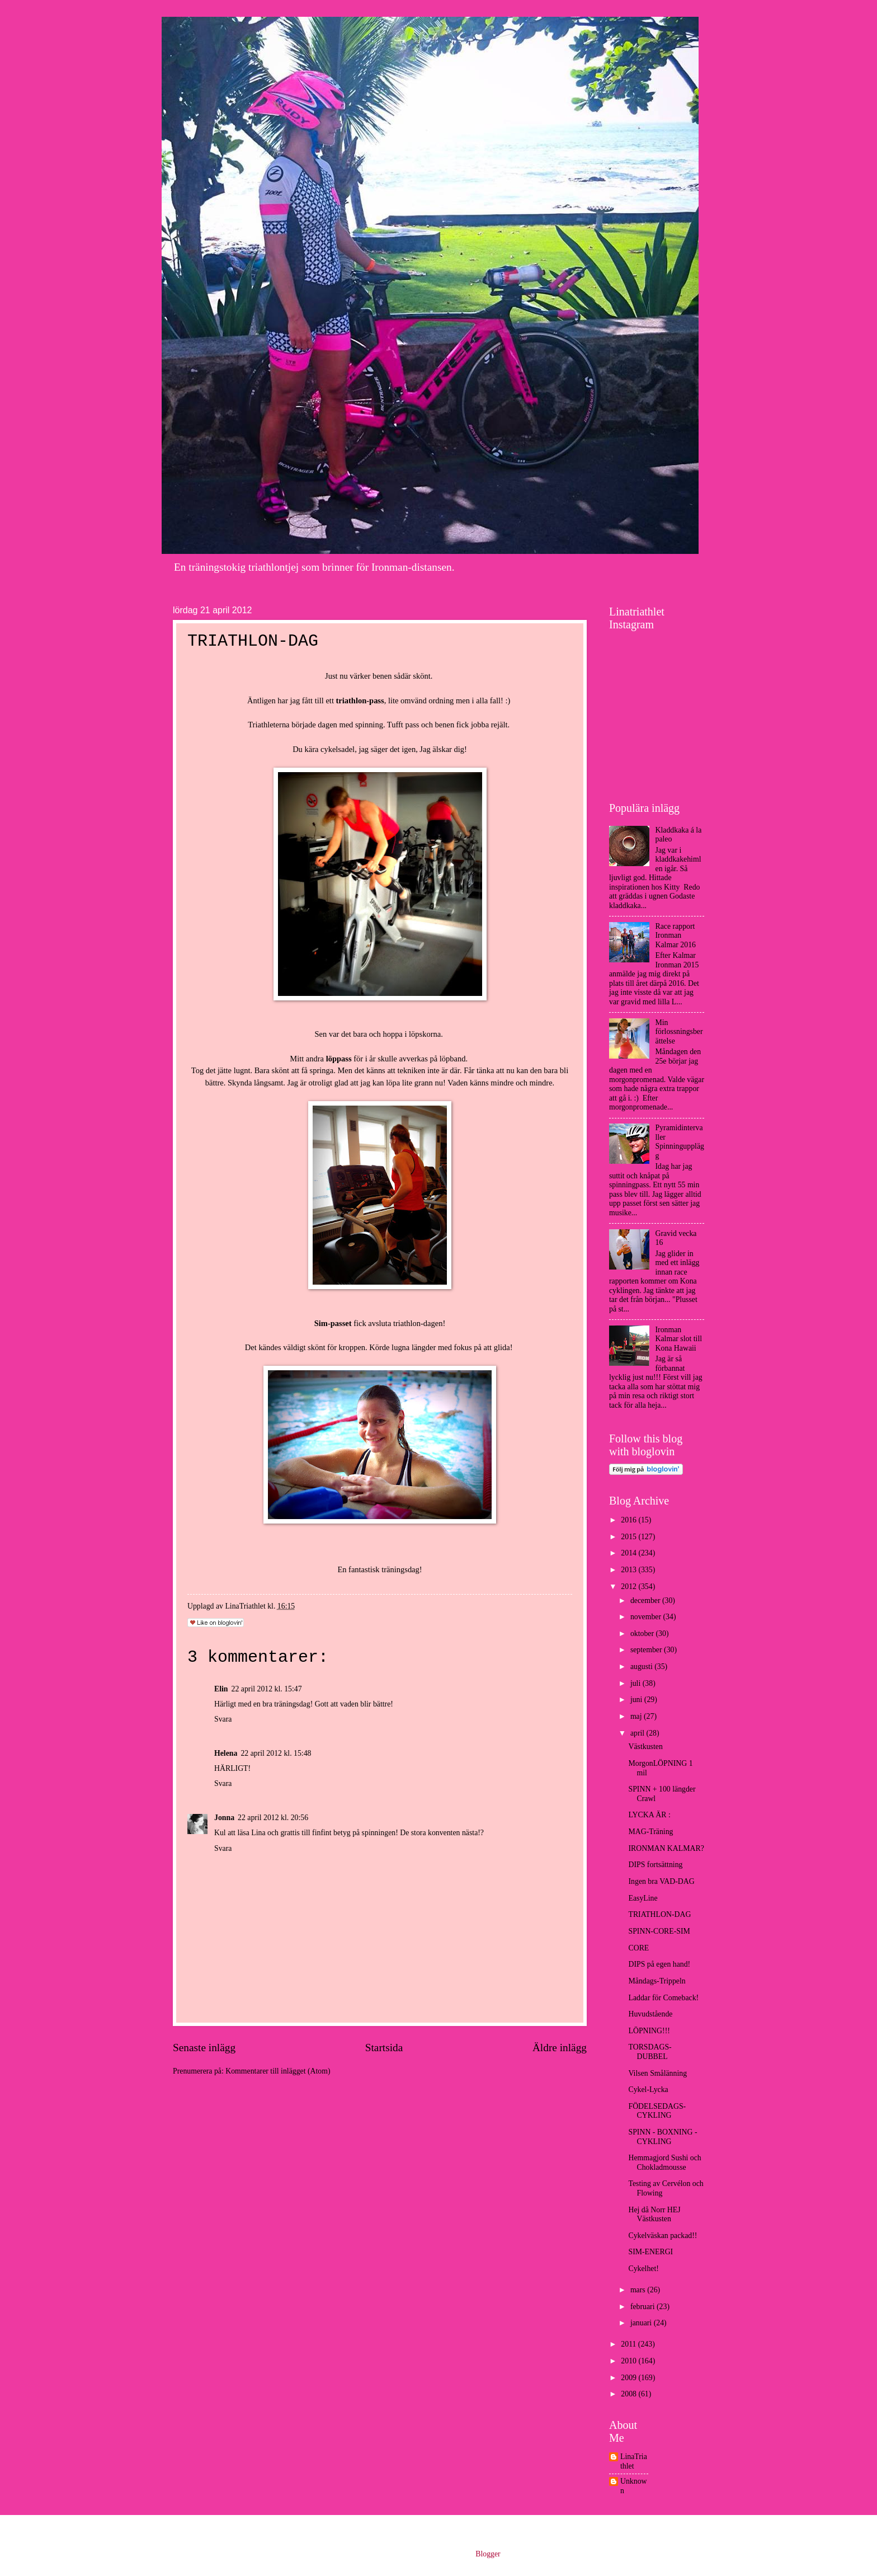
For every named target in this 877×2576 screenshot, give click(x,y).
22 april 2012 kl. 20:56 (273, 1817)
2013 (629, 1570)
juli (636, 1683)
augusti (642, 1666)
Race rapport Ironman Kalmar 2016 (676, 935)
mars (638, 2290)
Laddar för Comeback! (663, 1998)
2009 (629, 2377)
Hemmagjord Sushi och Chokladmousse (664, 2162)
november (646, 1617)
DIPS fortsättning (655, 1864)
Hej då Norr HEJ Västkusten (654, 2215)
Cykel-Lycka (648, 2089)
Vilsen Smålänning (657, 2073)
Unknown (633, 2486)
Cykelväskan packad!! (662, 2235)
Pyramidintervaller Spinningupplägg (680, 1142)
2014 (629, 1553)
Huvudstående (650, 2014)
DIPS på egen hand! (659, 1964)
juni (637, 1699)
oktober (643, 1633)
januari (642, 2323)
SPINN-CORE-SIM (659, 1931)
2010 (629, 2361)
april (638, 1733)
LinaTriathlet (633, 2461)
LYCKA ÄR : (649, 1815)
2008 (629, 2394)
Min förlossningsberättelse (679, 1031)
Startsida (384, 2047)
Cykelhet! (643, 2268)
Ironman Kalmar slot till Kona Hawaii (679, 1338)
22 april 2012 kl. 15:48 (276, 1753)
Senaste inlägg (204, 2047)
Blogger (487, 2554)
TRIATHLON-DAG (659, 1914)
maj (637, 1716)
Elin (221, 1689)
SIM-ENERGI (650, 2252)
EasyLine (642, 1898)
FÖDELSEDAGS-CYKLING (657, 2111)
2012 (629, 1586)
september (647, 1650)
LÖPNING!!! (648, 2031)
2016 (629, 1520)
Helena (225, 1753)
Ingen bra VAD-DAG (661, 1881)
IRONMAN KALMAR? (666, 1848)
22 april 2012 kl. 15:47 (267, 1689)
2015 (629, 1537)
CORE (638, 1948)
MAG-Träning (650, 1831)
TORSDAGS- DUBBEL (649, 2052)
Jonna (224, 1817)
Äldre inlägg (559, 2047)
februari (643, 2306)
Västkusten (645, 1746)
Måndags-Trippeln (656, 1981)
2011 (629, 2344)
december (646, 1600)
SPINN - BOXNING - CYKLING (662, 2137)
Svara (223, 1719)
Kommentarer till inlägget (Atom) (277, 2071)
